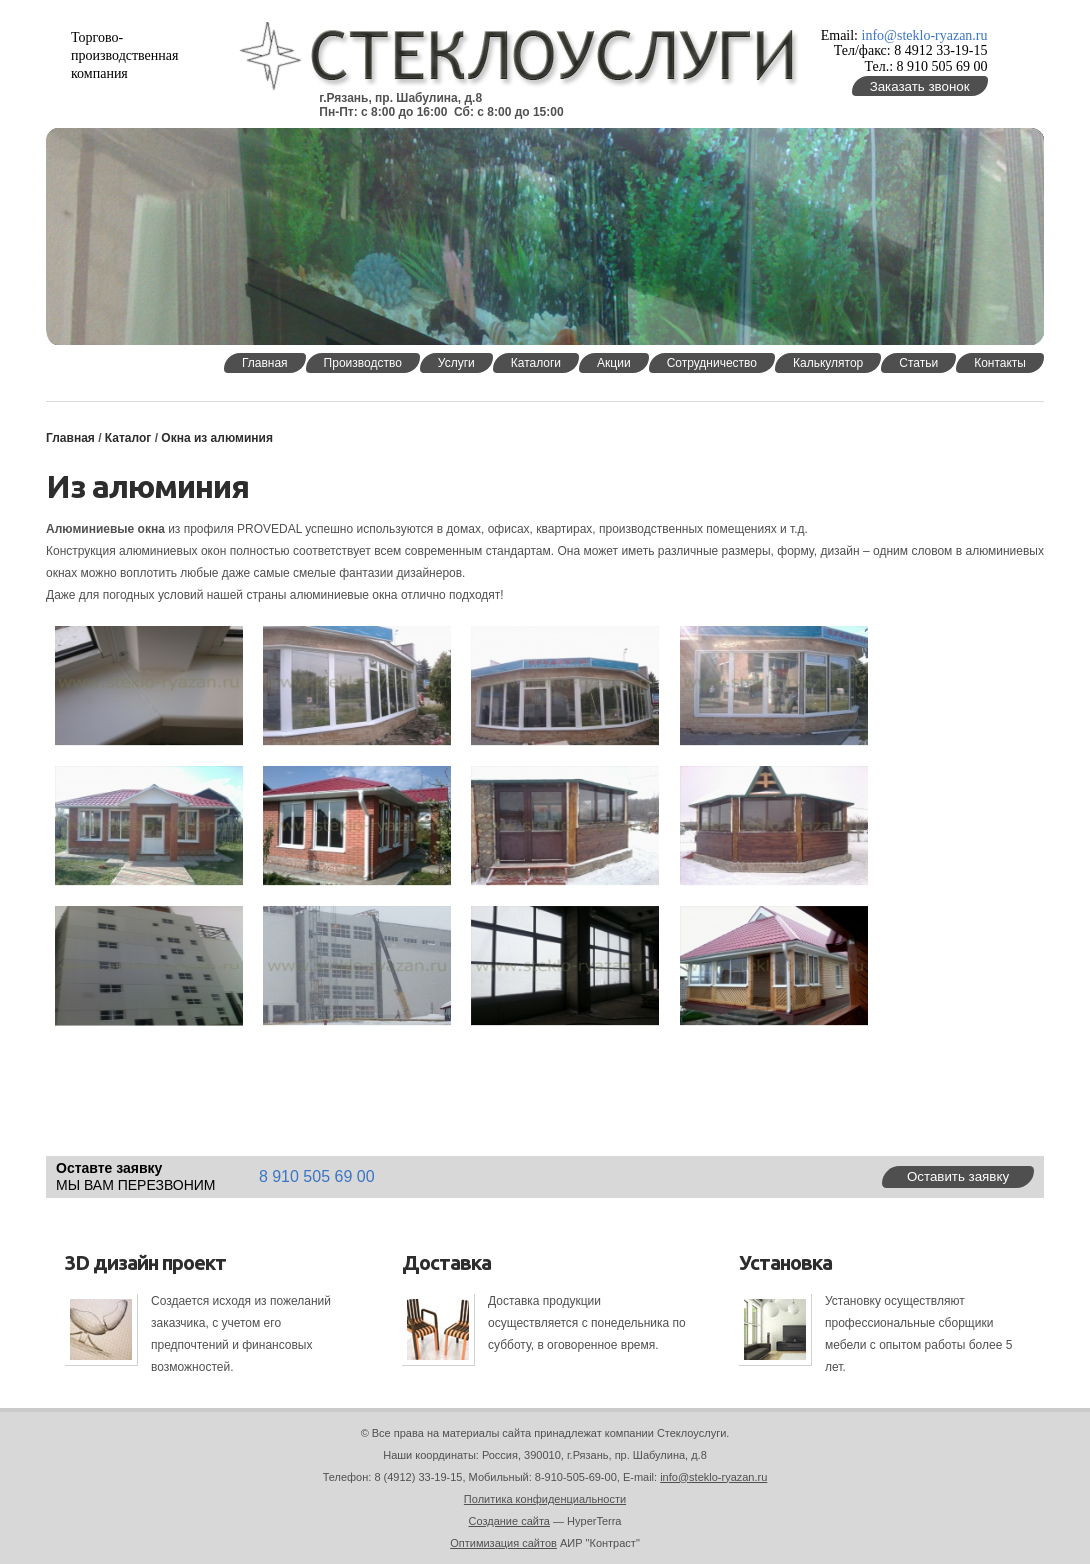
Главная (70, 438)
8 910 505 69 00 (317, 1176)
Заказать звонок (920, 86)
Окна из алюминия (217, 438)
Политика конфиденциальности (545, 1499)
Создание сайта (509, 1521)
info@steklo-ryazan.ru (925, 35)
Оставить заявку (958, 1176)
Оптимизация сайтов (503, 1543)
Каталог (128, 438)
